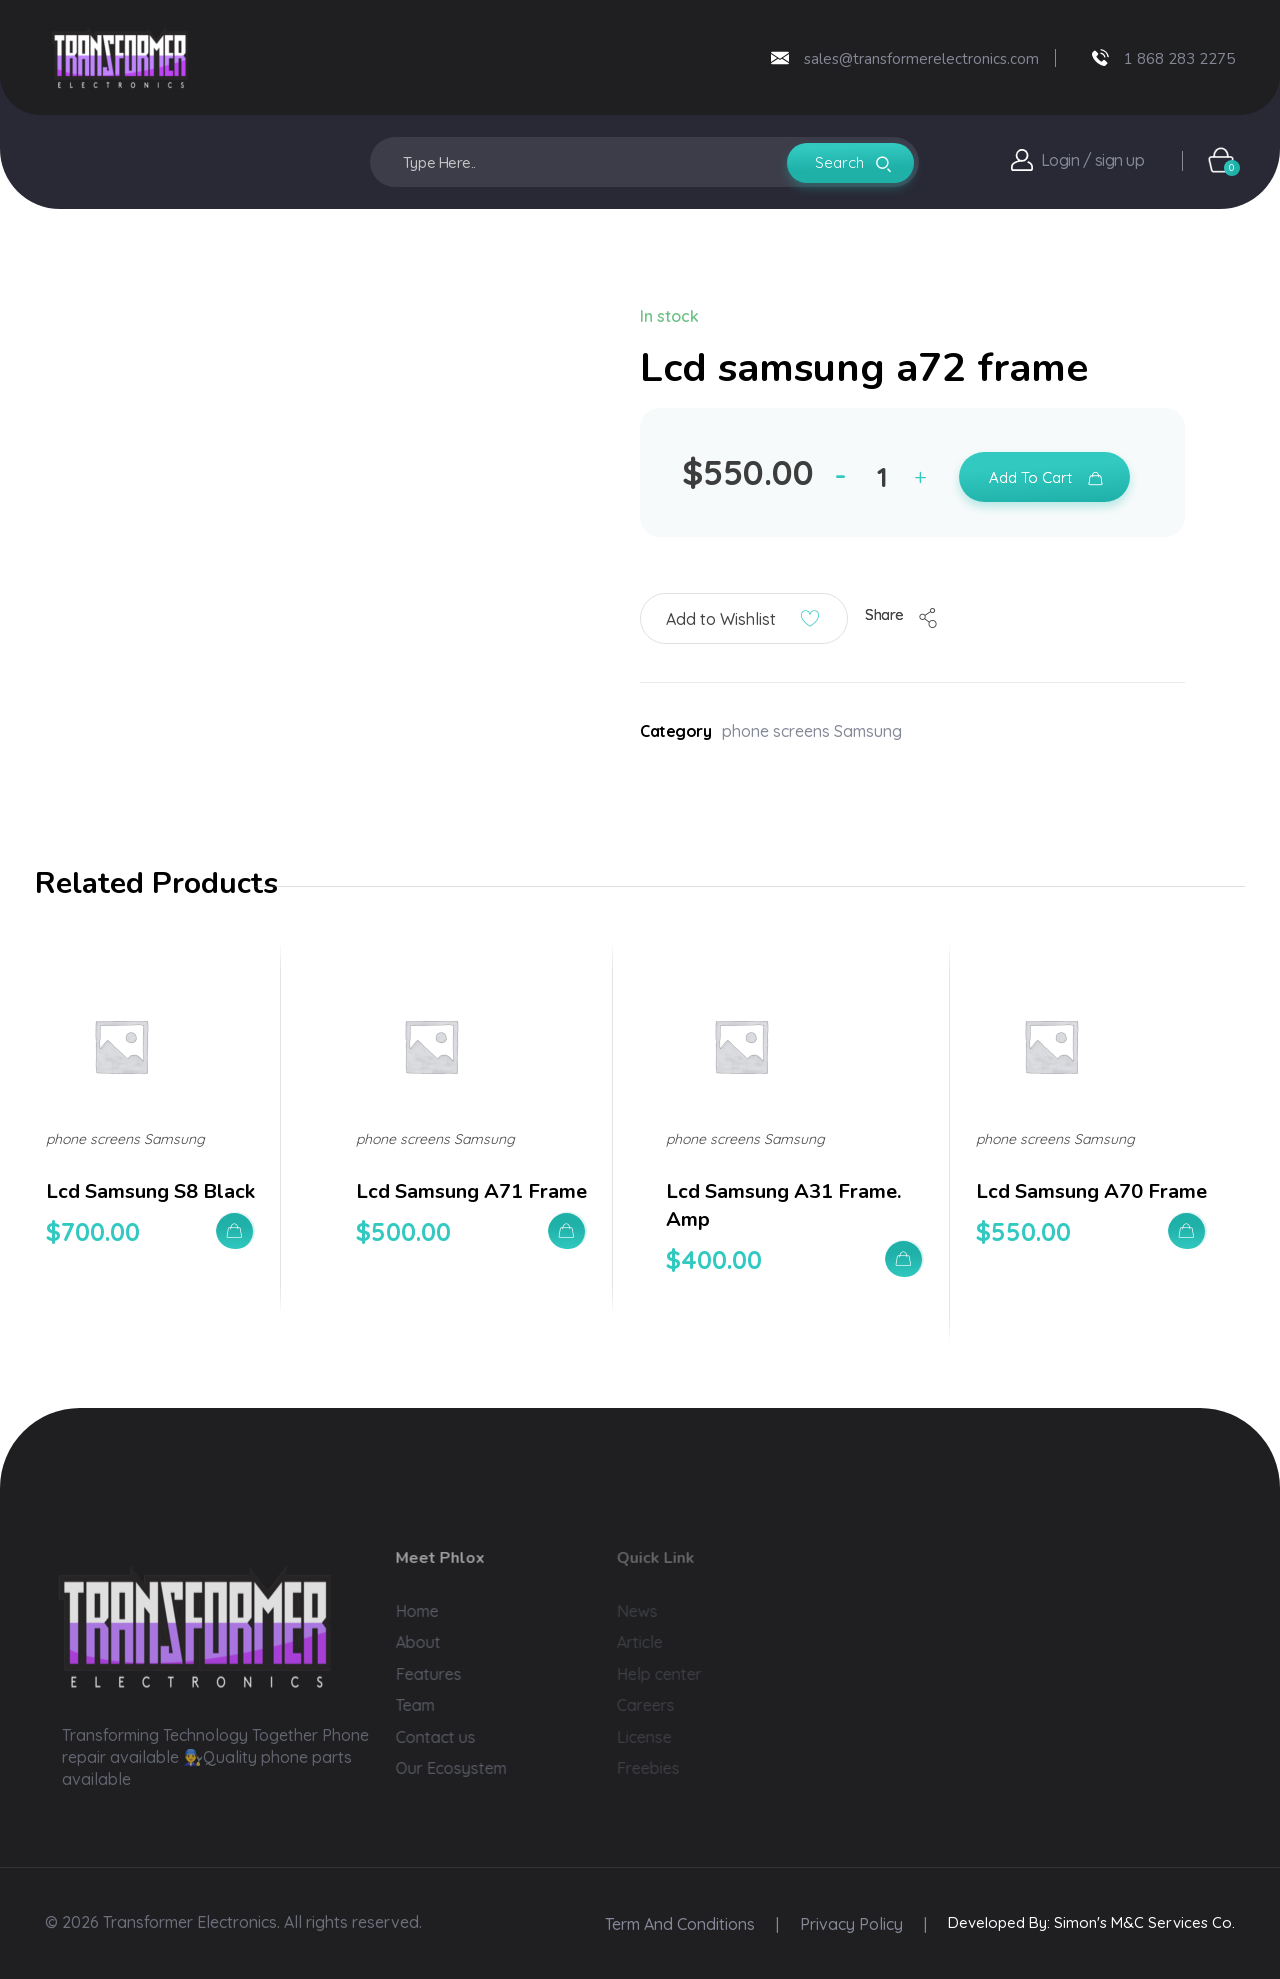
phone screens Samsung (812, 731)
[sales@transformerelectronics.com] (780, 58)
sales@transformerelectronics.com (921, 59)
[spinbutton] (885, 477)
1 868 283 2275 (1179, 59)
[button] (925, 480)
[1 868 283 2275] (1100, 57)
